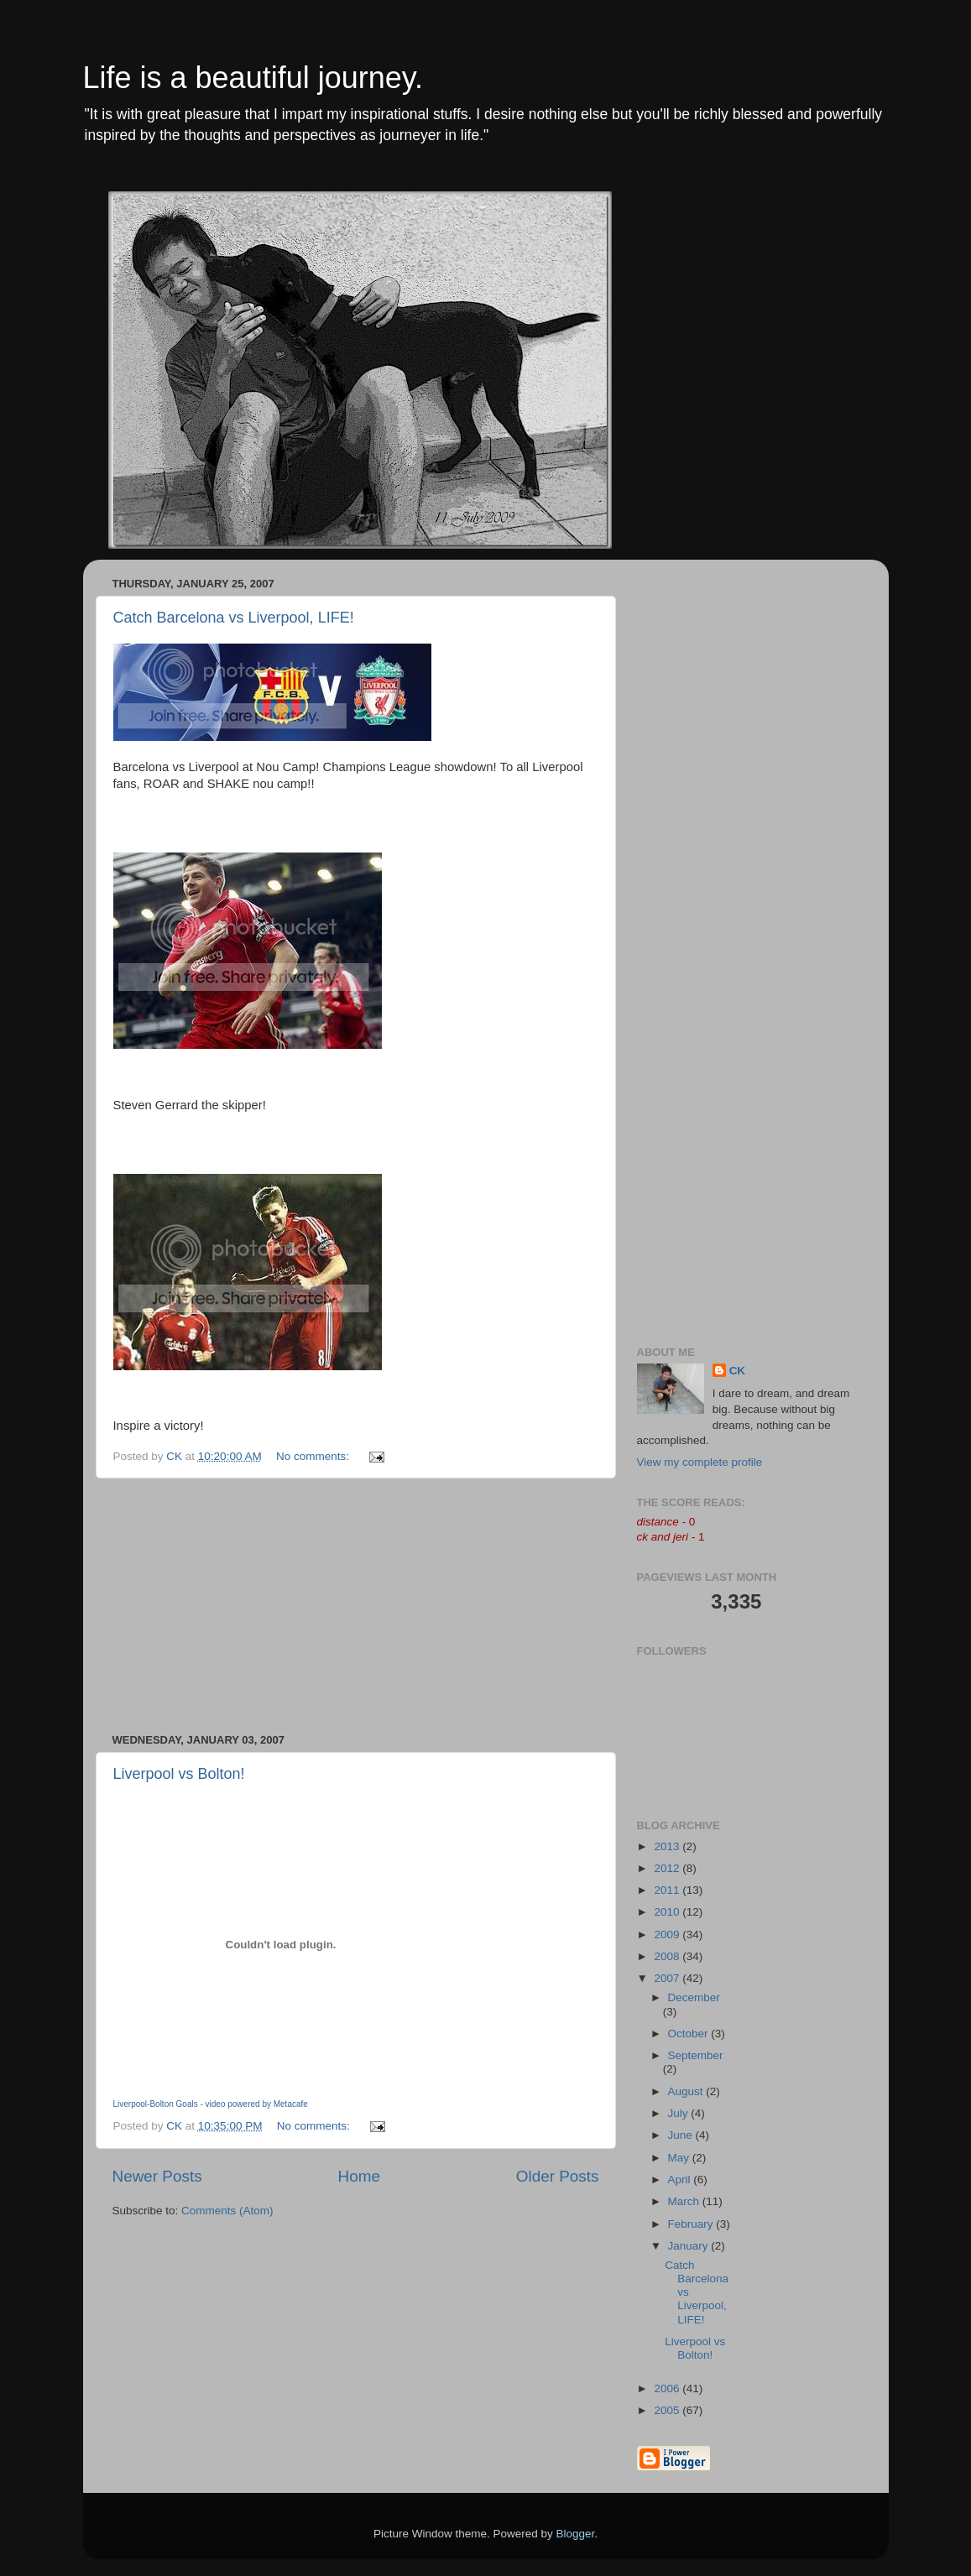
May (680, 2157)
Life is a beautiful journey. (253, 77)
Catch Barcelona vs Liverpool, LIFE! (233, 617)
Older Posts (557, 2176)
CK (737, 1370)
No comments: (314, 1456)
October (690, 2033)
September (695, 2055)
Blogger (575, 2533)
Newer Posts (157, 2176)
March (685, 2201)
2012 (668, 1868)
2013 (668, 1846)
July (680, 2113)
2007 (668, 1978)
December (694, 1997)
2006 (668, 2388)
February (692, 2224)
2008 (668, 1956)
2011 (668, 1890)
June (682, 2135)
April (681, 2179)
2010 (668, 1912)
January (690, 2246)
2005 (668, 2410)
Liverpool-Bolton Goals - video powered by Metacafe (210, 2104)
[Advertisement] (356, 1606)
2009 (668, 1934)
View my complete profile (700, 1462)
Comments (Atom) (227, 2210)
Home (359, 2176)
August (687, 2091)
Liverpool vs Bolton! (179, 1773)
